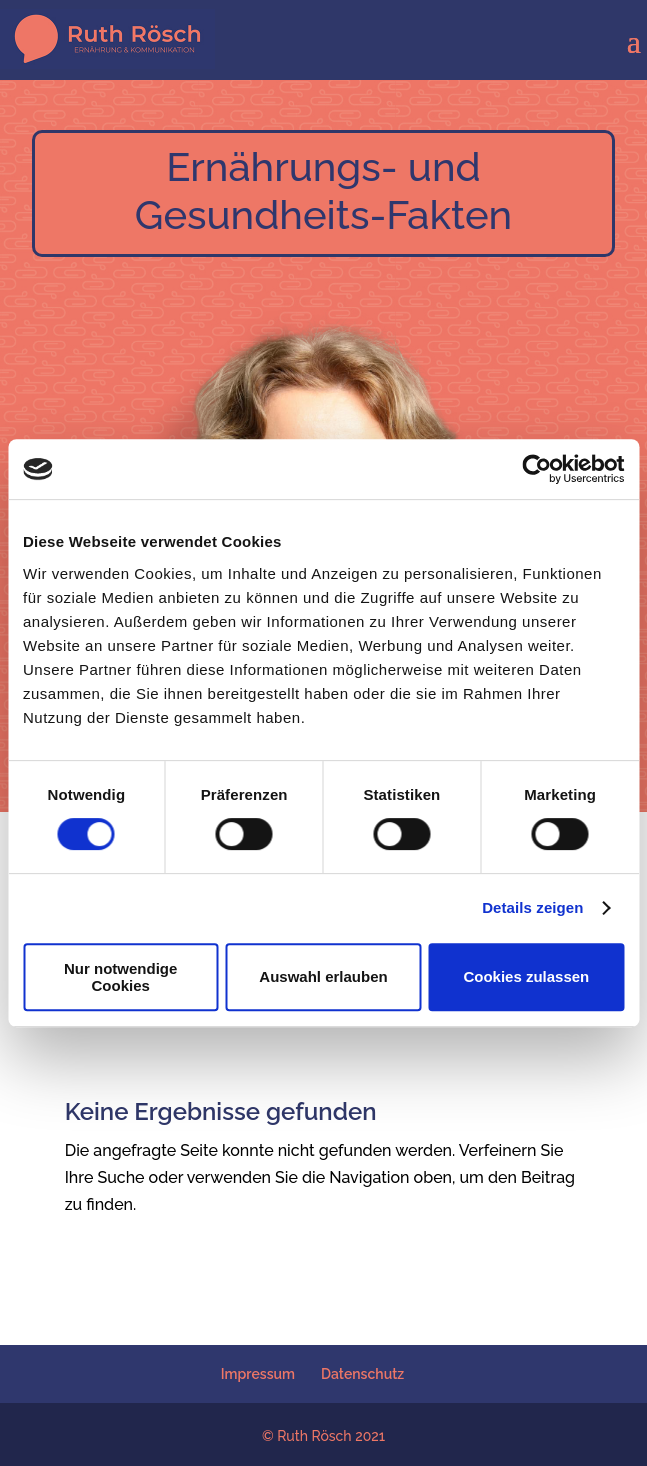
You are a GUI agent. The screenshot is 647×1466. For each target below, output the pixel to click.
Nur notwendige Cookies (120, 977)
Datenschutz (362, 1374)
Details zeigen (532, 907)
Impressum (258, 1374)
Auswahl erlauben (323, 976)
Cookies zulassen (526, 976)
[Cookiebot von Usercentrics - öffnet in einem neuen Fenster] (536, 469)
